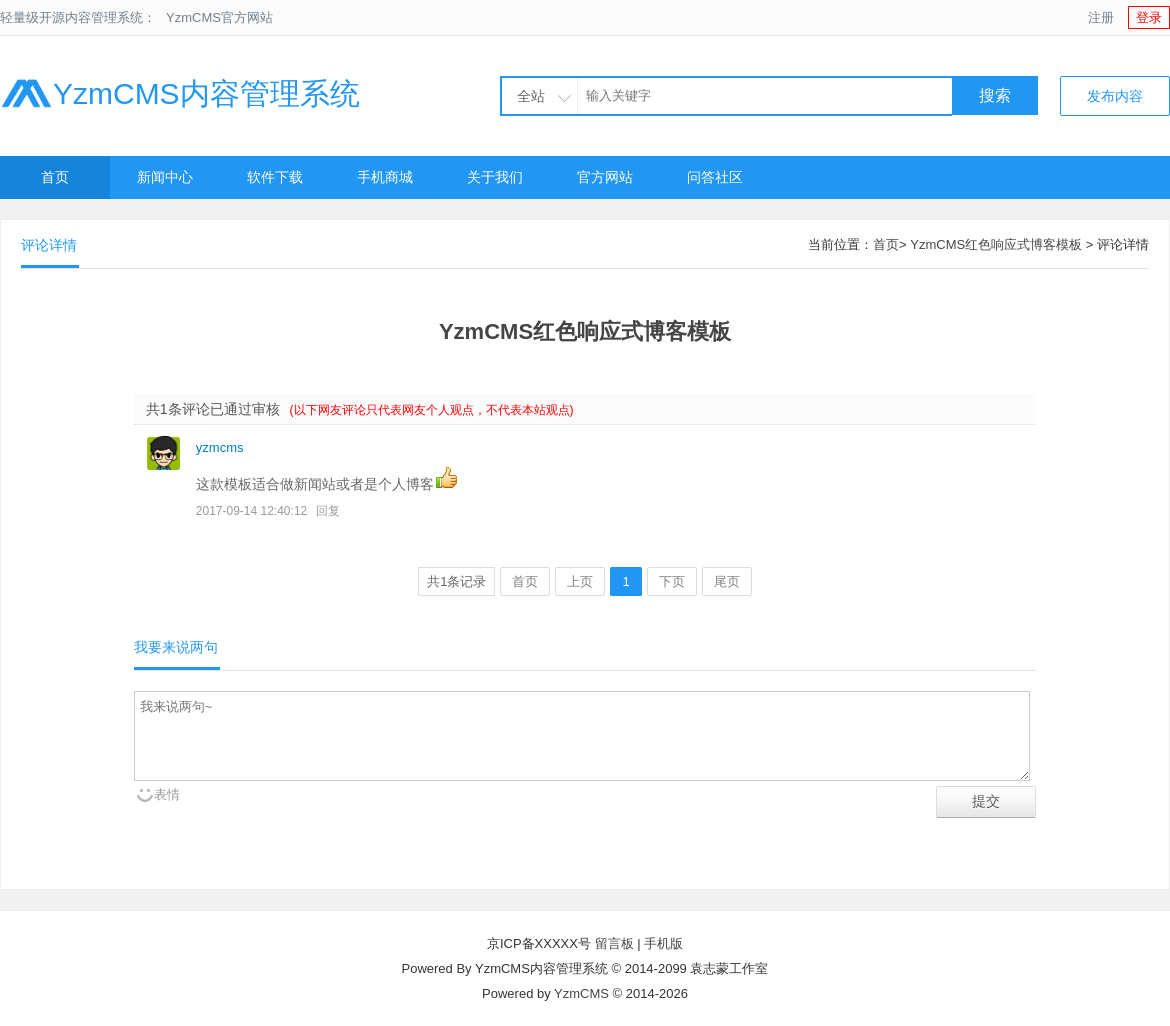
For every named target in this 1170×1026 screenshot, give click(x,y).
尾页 (727, 581)
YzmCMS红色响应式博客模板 (996, 244)
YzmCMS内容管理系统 (180, 93)
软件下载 (275, 177)
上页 (580, 581)
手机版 (663, 943)
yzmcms (220, 447)
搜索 (995, 95)
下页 (672, 581)
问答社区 (715, 177)
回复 (328, 511)
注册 (1101, 17)
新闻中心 (165, 177)
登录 (1149, 17)
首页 (55, 177)
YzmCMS (581, 993)
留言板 (614, 943)
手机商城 (385, 177)
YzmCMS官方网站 (219, 17)
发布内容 (1115, 96)
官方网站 (605, 177)
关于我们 (495, 177)
